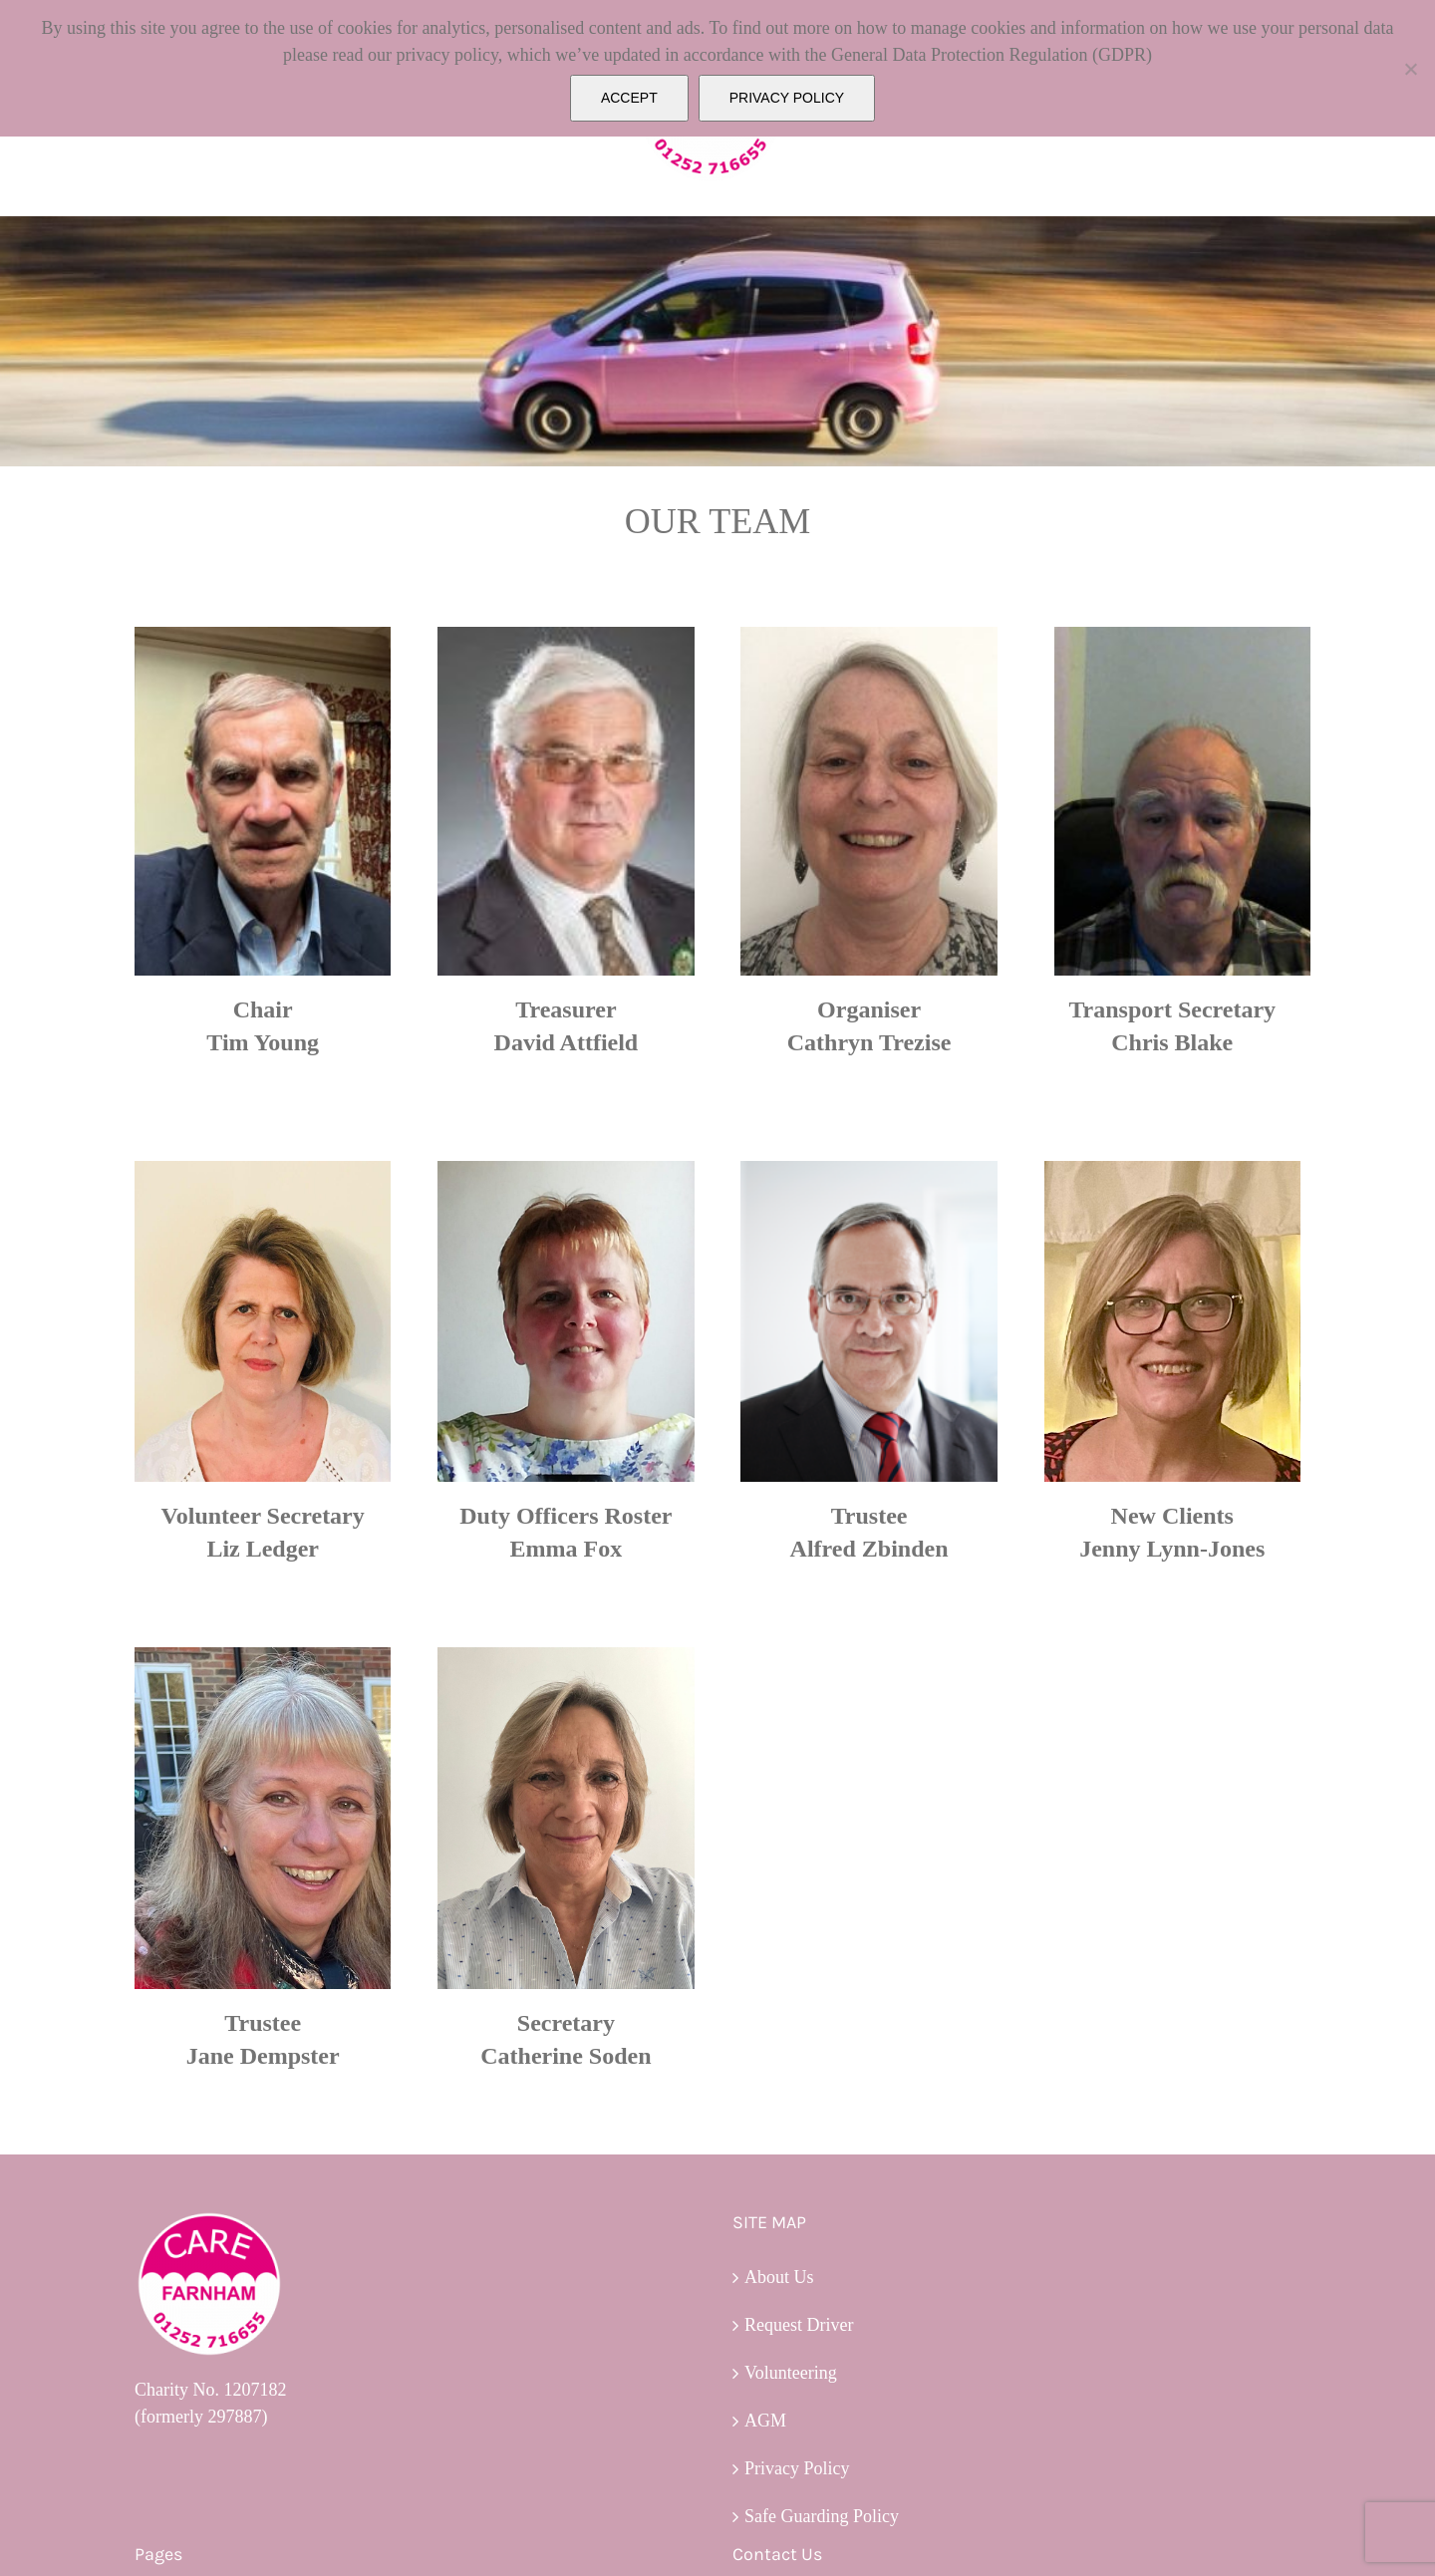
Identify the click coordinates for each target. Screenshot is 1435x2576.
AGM (765, 2421)
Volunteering (790, 2373)
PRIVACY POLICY (786, 98)
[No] (1410, 69)
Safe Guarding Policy (821, 2516)
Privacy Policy (797, 2468)
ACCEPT (629, 98)
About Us (779, 2277)
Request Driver (798, 2325)
